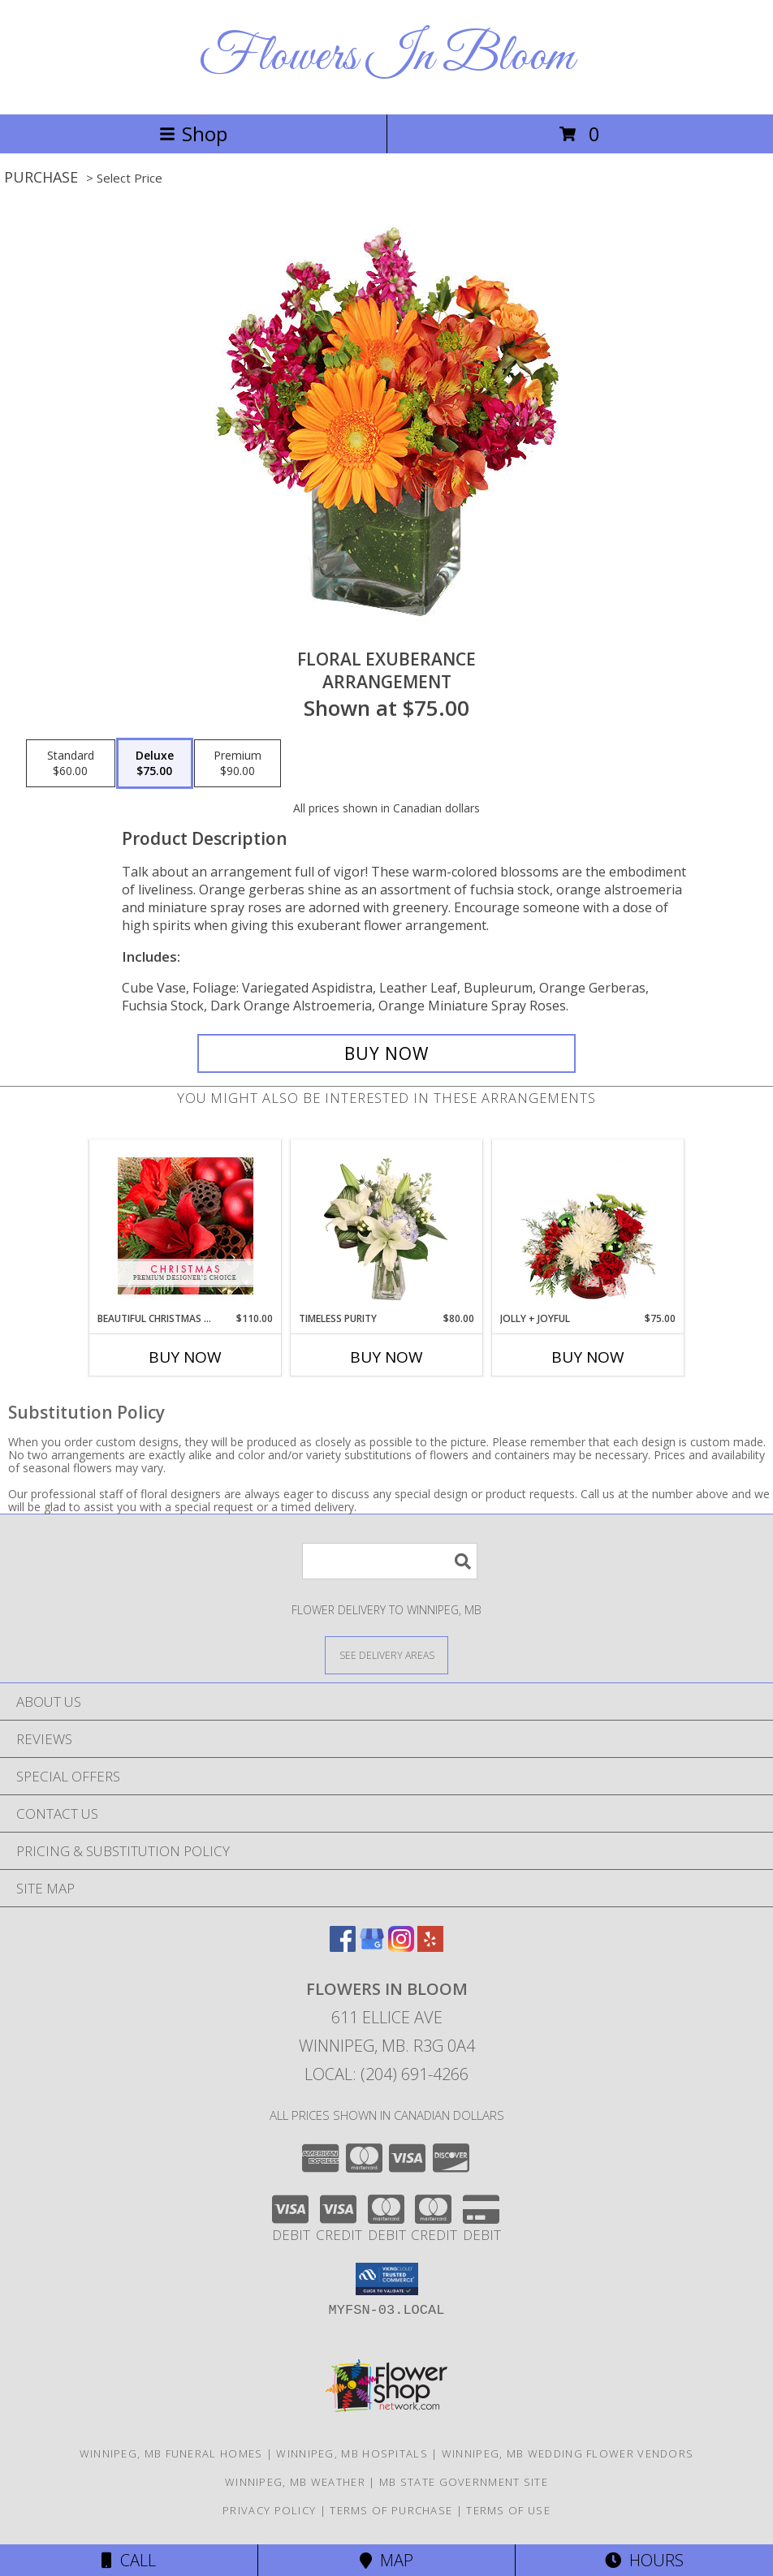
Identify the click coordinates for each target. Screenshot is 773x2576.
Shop (193, 133)
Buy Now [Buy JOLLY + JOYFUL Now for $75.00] (587, 1357)
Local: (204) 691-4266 (386, 2074)
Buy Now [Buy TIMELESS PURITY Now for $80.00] (386, 1357)
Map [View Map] (386, 2560)
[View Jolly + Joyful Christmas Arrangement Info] (588, 1225)
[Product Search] (389, 1561)
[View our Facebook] (343, 1946)
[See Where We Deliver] (386, 1654)
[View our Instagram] (401, 1946)
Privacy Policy (269, 2510)
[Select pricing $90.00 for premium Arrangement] (237, 763)
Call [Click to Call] (128, 2560)
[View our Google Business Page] (372, 1946)
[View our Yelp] (430, 1946)
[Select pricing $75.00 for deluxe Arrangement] (155, 763)
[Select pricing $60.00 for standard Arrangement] (70, 763)
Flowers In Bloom (386, 57)
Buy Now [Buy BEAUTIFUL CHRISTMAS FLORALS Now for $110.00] (185, 1357)
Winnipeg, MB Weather (295, 2482)
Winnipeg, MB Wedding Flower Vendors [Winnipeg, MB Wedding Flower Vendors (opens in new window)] (568, 2453)
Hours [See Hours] (644, 2560)
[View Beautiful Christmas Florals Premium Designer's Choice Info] (185, 1226)
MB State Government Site (463, 2482)
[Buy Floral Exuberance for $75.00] (386, 1053)
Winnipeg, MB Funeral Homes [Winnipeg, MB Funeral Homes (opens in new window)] (171, 2453)
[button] (387, 2279)
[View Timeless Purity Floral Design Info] (387, 1225)
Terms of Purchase (391, 2510)
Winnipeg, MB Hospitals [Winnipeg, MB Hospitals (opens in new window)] (352, 2453)
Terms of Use (508, 2510)
